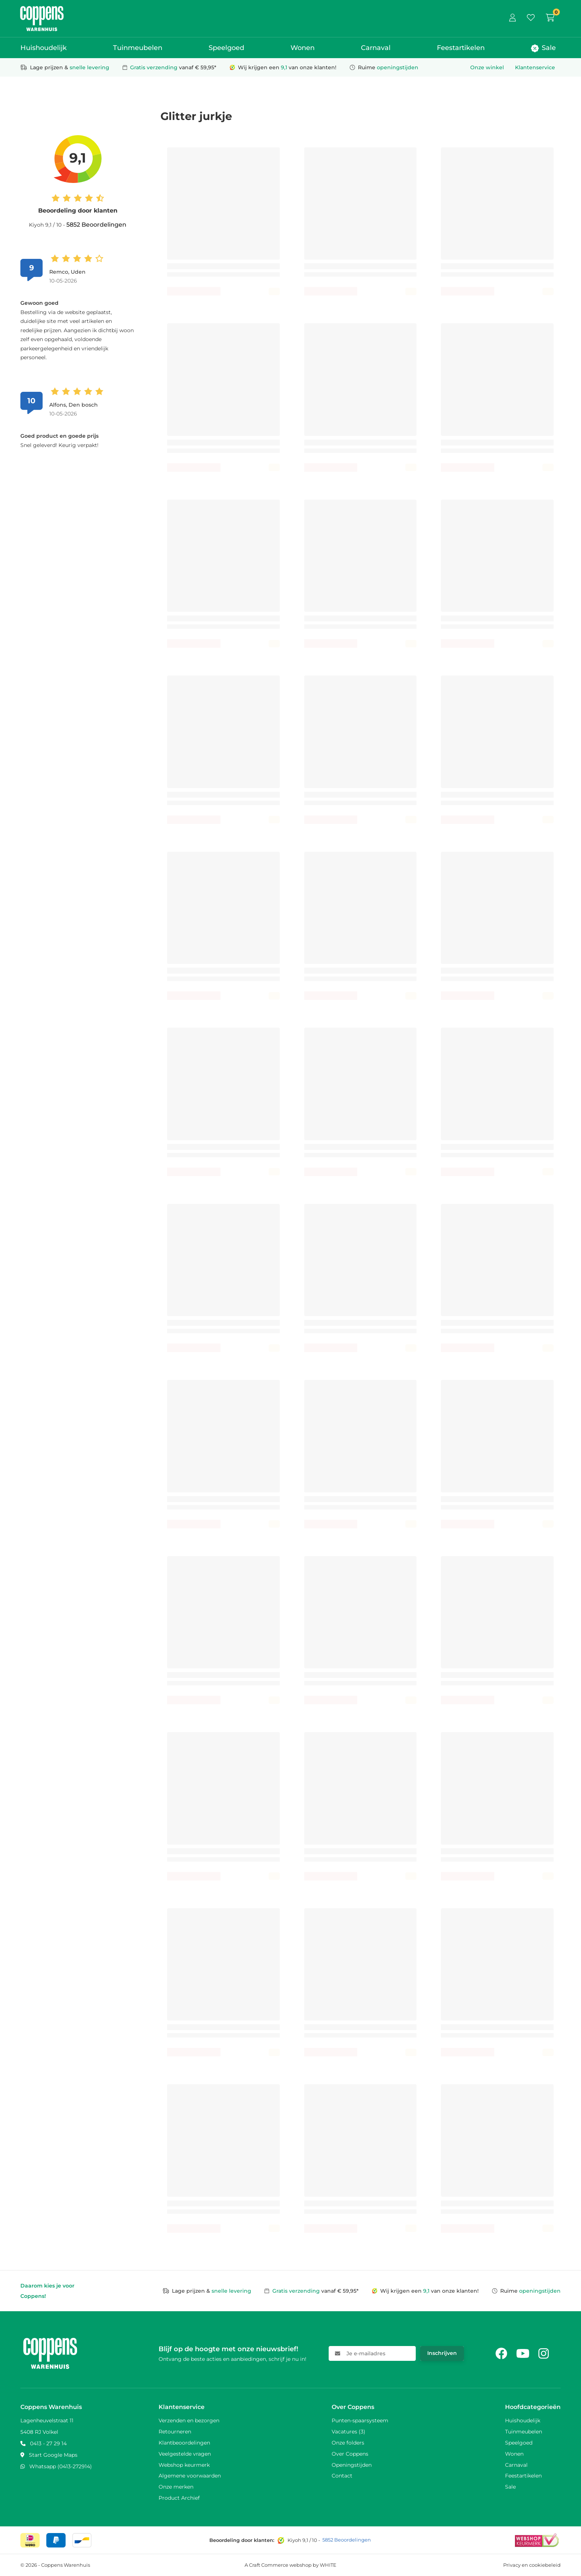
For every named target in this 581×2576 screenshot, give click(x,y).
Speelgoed (226, 48)
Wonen (302, 48)
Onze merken (176, 2486)
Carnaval (376, 48)
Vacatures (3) (348, 2431)
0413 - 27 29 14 (48, 2443)
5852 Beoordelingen (96, 224)
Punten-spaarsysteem (360, 2420)
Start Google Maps (53, 2455)
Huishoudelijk (43, 48)
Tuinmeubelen (137, 48)
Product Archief (179, 2498)
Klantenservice (535, 67)
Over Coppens (350, 2453)
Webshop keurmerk (184, 2465)
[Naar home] (42, 9)
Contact (342, 2475)
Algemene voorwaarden (190, 2475)
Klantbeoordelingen (184, 2442)
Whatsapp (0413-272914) (60, 2466)
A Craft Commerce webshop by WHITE (290, 2565)
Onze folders (348, 2442)
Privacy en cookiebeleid (532, 2565)
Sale (543, 48)
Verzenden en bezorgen (189, 2420)
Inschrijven (442, 2353)
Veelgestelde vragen (185, 2453)
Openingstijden (352, 2465)
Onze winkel (487, 67)
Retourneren (175, 2431)
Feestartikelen (461, 48)
